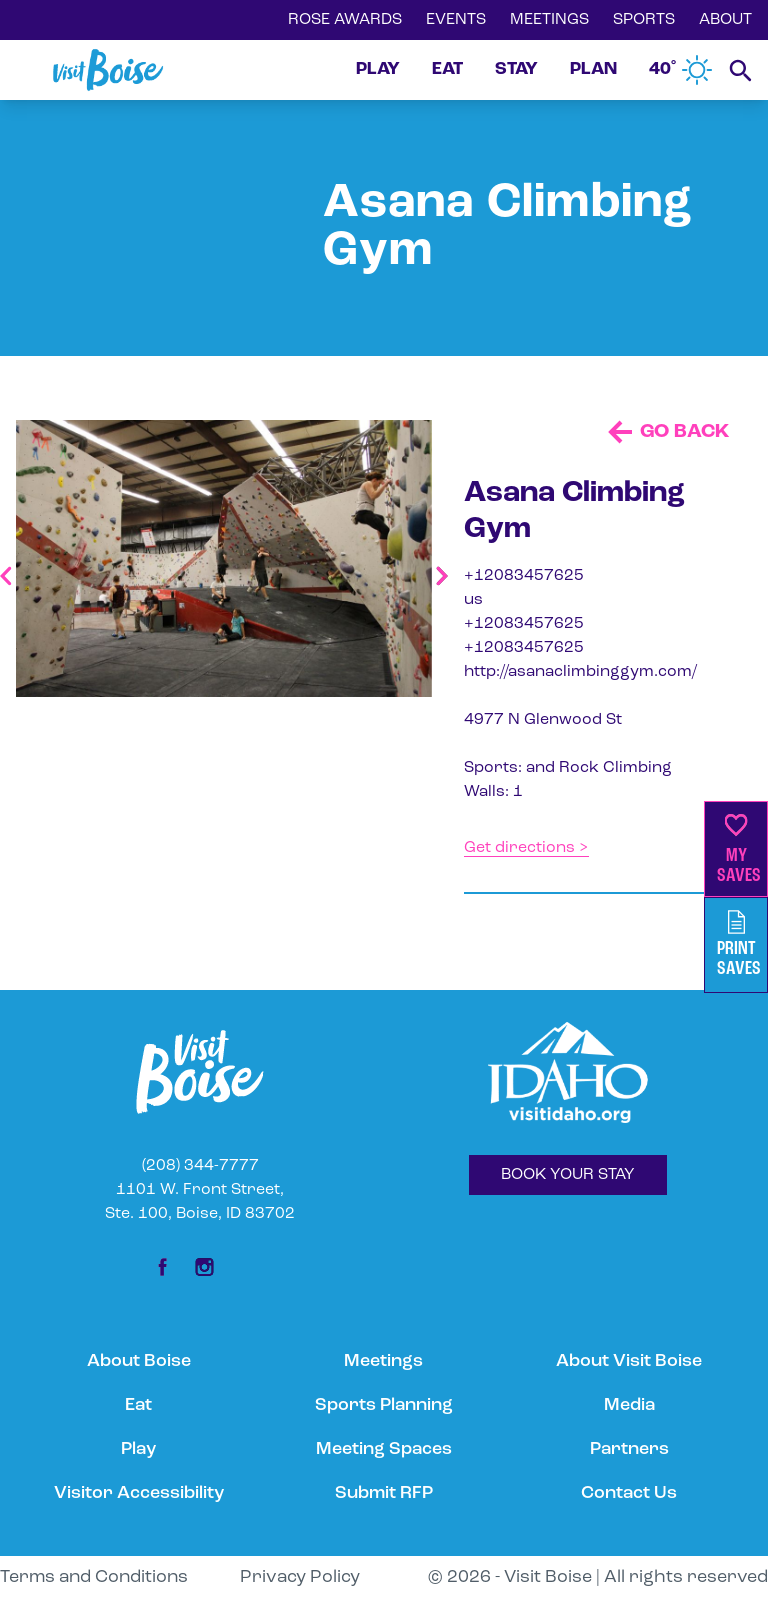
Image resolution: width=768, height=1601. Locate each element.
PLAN (593, 69)
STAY (516, 69)
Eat (138, 1405)
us (473, 600)
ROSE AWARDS (345, 20)
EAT (447, 69)
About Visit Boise (629, 1361)
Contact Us (629, 1493)
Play (138, 1449)
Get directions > (526, 848)
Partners (629, 1449)
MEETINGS (549, 20)
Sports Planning (384, 1405)
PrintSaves (739, 944)
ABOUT (725, 20)
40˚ (681, 70)
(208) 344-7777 (200, 1166)
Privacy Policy (300, 1577)
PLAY (378, 69)
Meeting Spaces (384, 1449)
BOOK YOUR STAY (568, 1175)
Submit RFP (384, 1493)
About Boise (139, 1361)
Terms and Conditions (94, 1577)
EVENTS (456, 20)
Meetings (383, 1361)
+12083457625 (524, 576)
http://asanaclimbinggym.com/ (580, 672)
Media (629, 1405)
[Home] (108, 70)
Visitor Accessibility (139, 1493)
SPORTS (644, 20)
